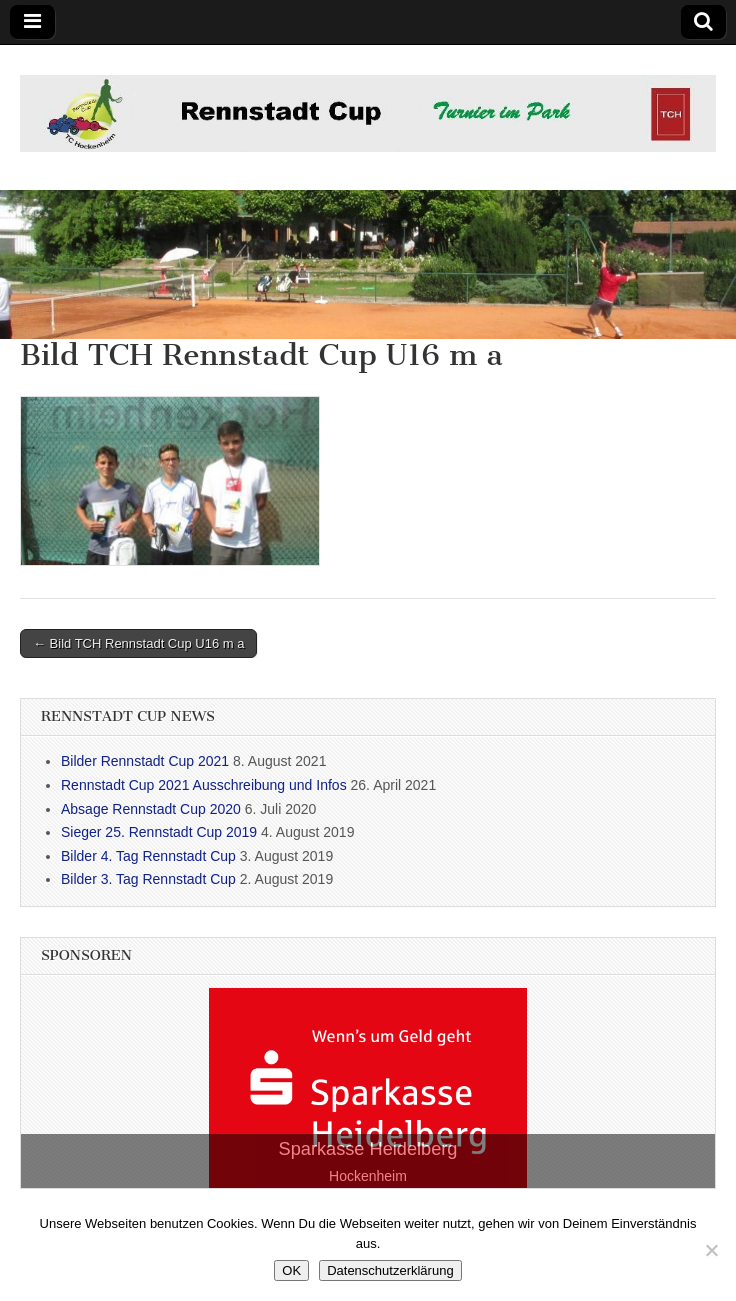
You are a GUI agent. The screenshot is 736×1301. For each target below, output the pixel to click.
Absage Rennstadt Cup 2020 (151, 809)
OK (291, 1270)
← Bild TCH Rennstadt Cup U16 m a (138, 643)
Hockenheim (368, 1176)
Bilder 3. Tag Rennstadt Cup (148, 879)
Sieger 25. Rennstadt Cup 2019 (159, 832)
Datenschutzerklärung (390, 1270)
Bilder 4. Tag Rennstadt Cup (148, 856)
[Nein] (711, 1250)
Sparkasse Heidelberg (368, 1149)
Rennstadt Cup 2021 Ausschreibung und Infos (204, 785)
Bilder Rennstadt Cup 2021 (145, 761)
